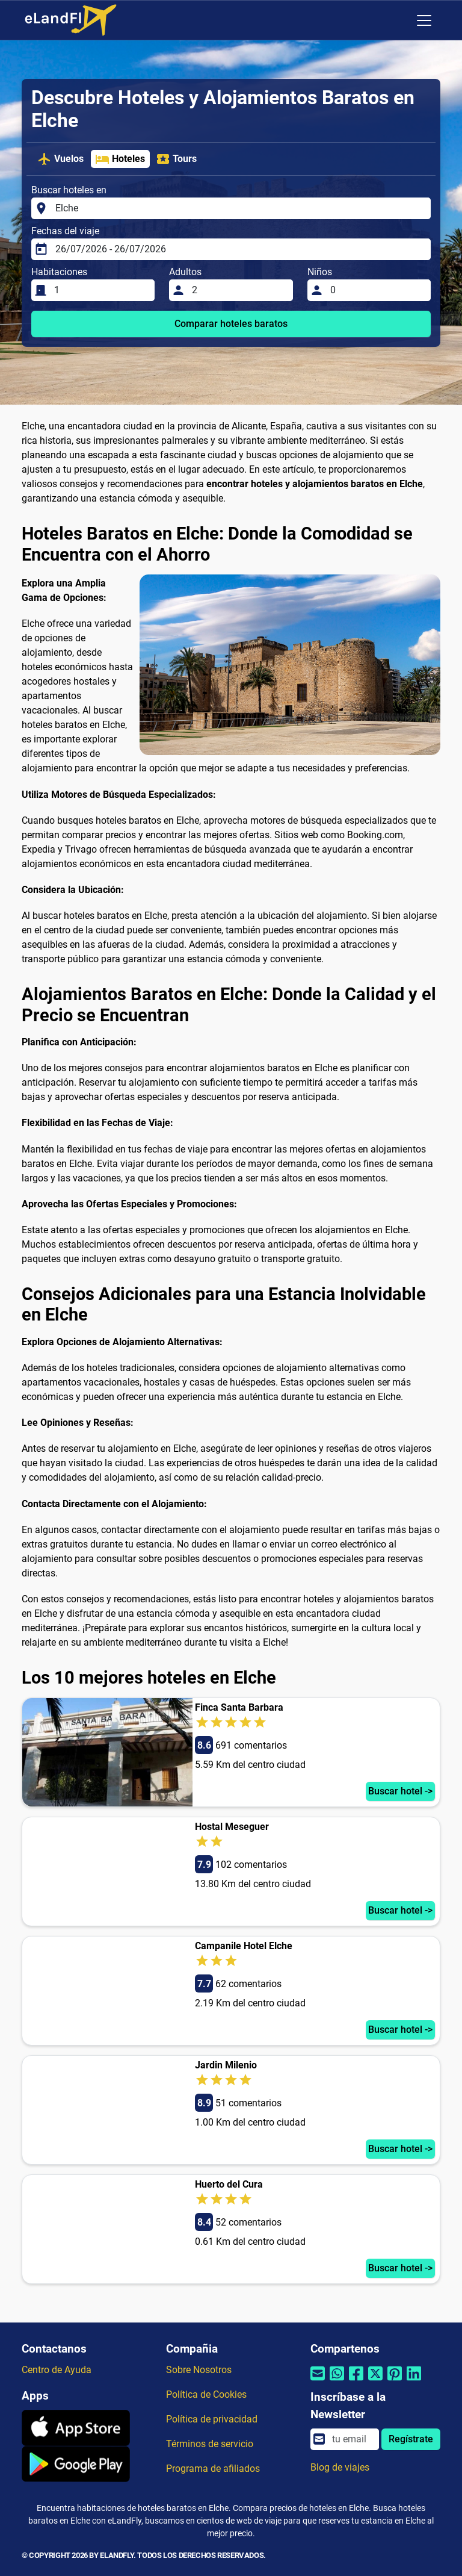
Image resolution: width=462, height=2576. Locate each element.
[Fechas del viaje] (239, 249)
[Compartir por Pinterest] (394, 2381)
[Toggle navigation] (424, 20)
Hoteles (120, 159)
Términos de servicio (209, 2444)
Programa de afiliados (213, 2468)
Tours (176, 159)
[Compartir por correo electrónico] (317, 2381)
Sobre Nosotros (199, 2369)
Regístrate (411, 2439)
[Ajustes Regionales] (399, 20)
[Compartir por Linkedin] (414, 2381)
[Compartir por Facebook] (356, 2381)
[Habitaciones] (101, 290)
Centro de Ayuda (56, 2369)
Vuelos (60, 159)
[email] (352, 2439)
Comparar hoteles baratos (231, 323)
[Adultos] (238, 290)
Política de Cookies (206, 2394)
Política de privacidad (211, 2419)
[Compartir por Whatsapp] (337, 2381)
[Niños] (377, 290)
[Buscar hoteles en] (239, 208)
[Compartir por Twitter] (375, 2381)
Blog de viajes (339, 2467)
